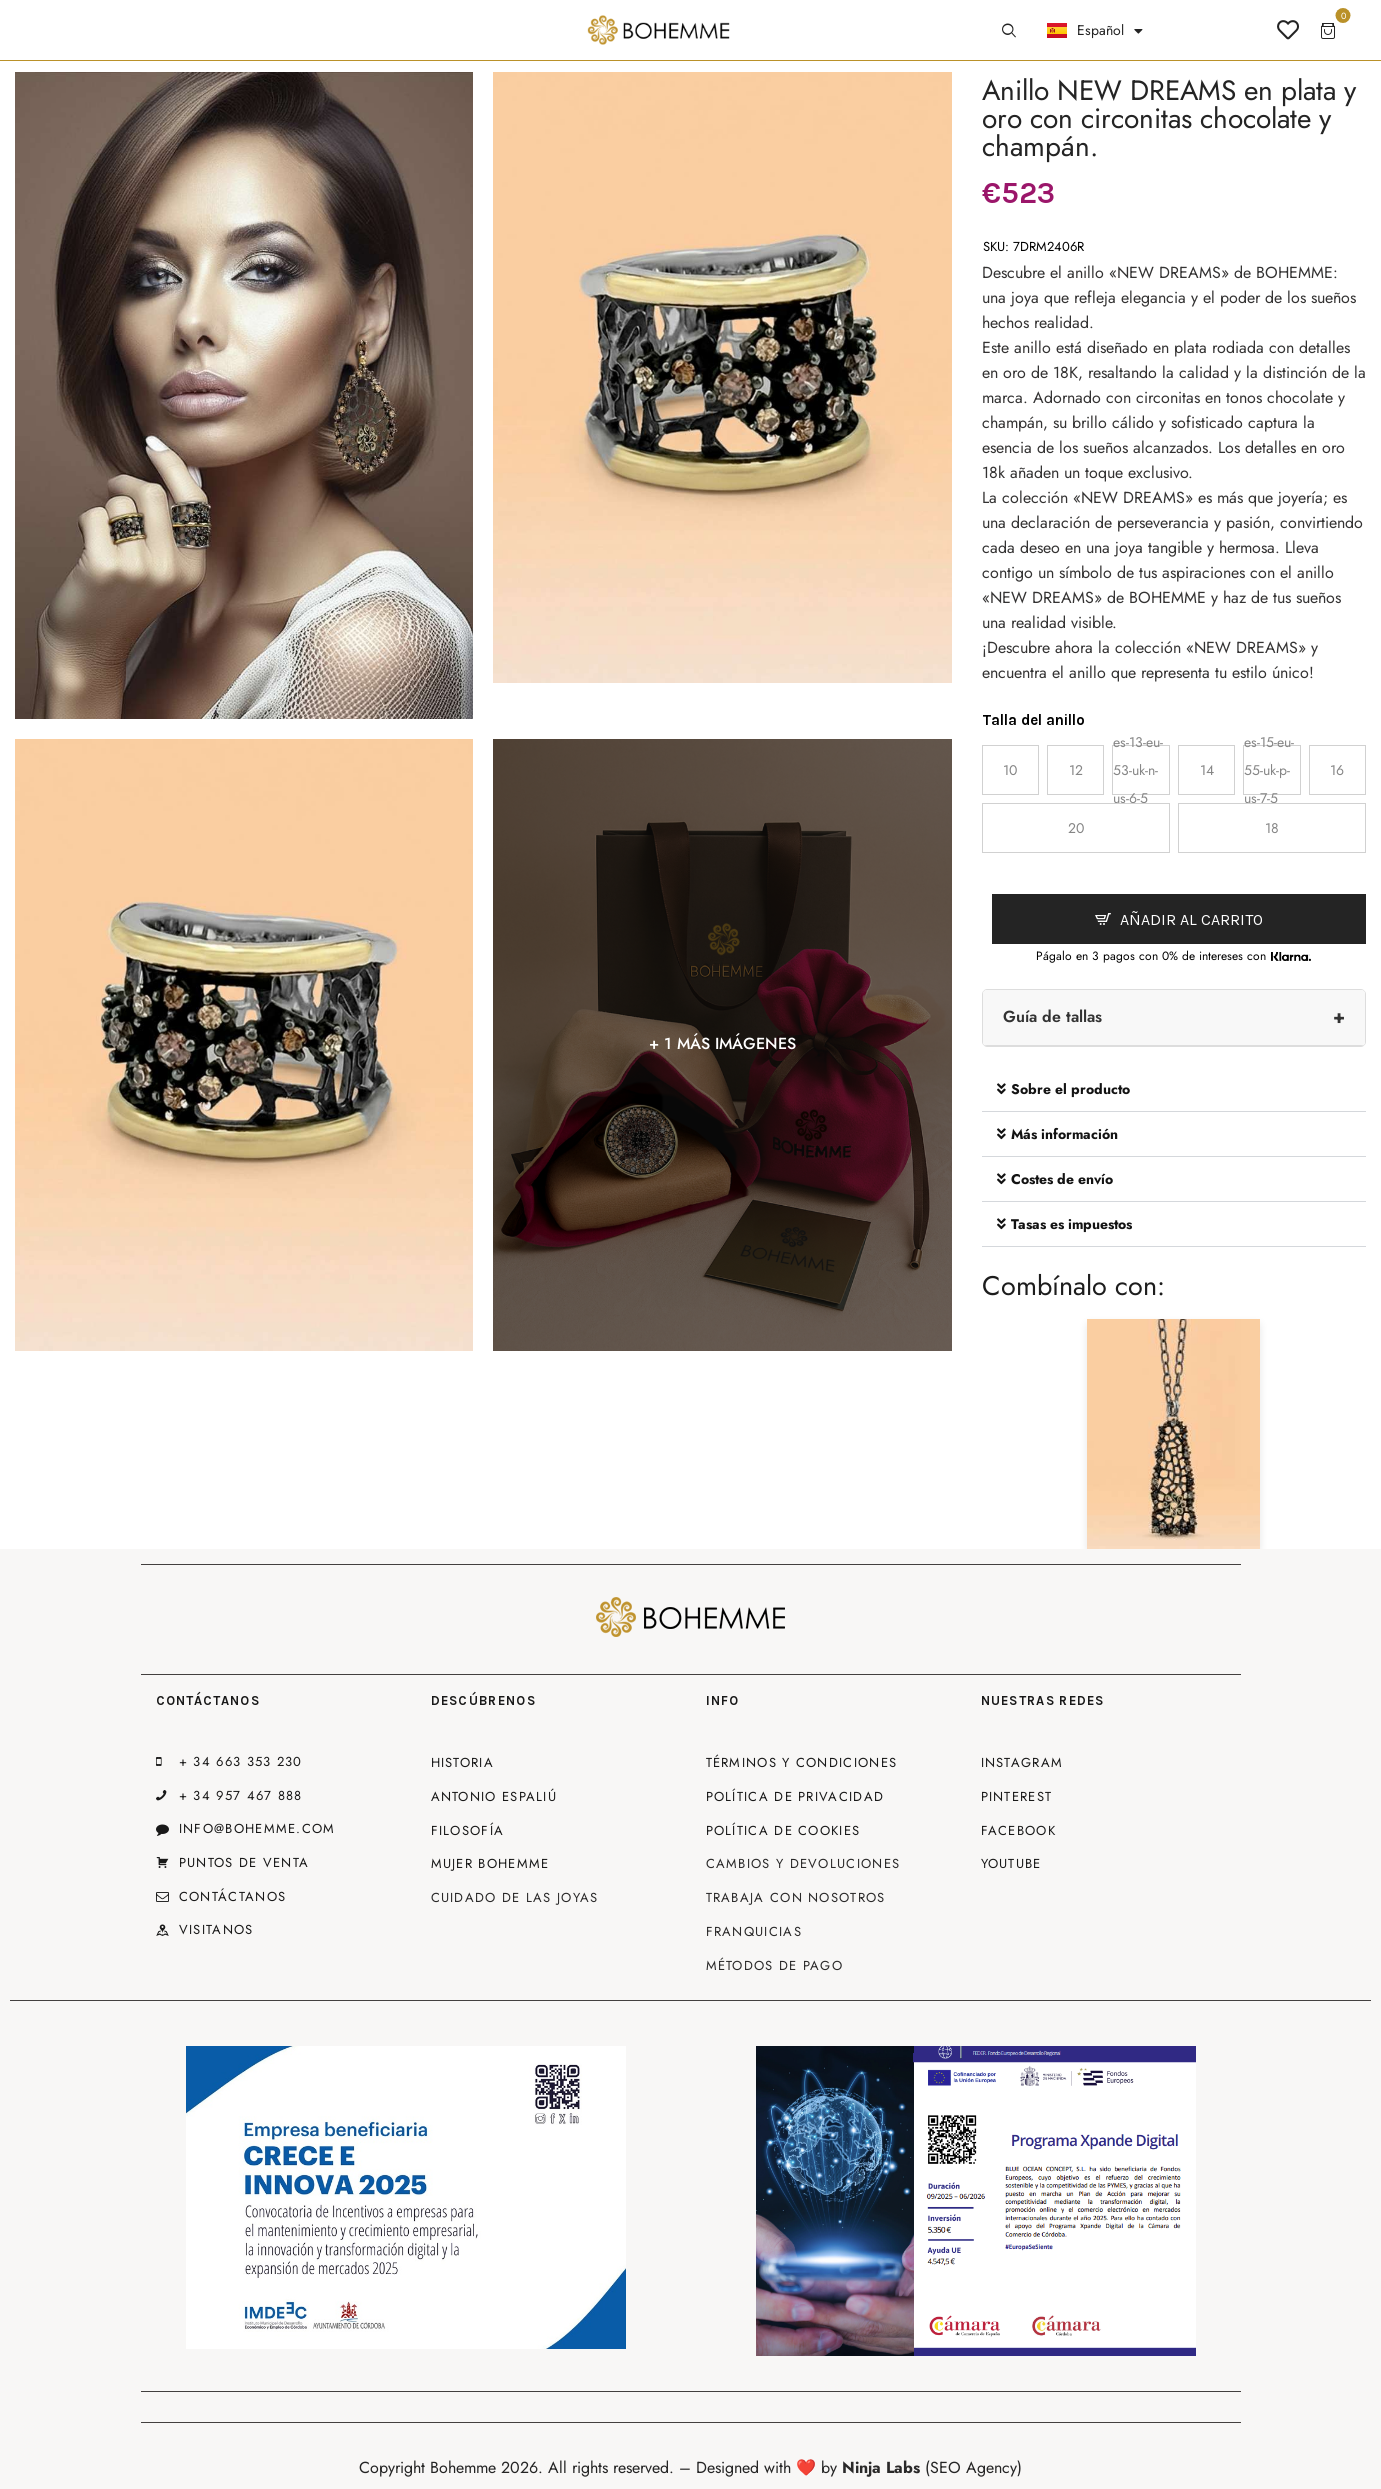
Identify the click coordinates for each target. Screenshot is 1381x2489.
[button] (1174, 1089)
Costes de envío (1062, 1179)
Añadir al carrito (1191, 919)
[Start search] (1009, 31)
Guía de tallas (1052, 1016)
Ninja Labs (881, 2467)
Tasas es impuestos (1071, 1224)
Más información (1064, 1134)
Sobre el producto (1070, 1089)
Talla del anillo (1033, 720)
